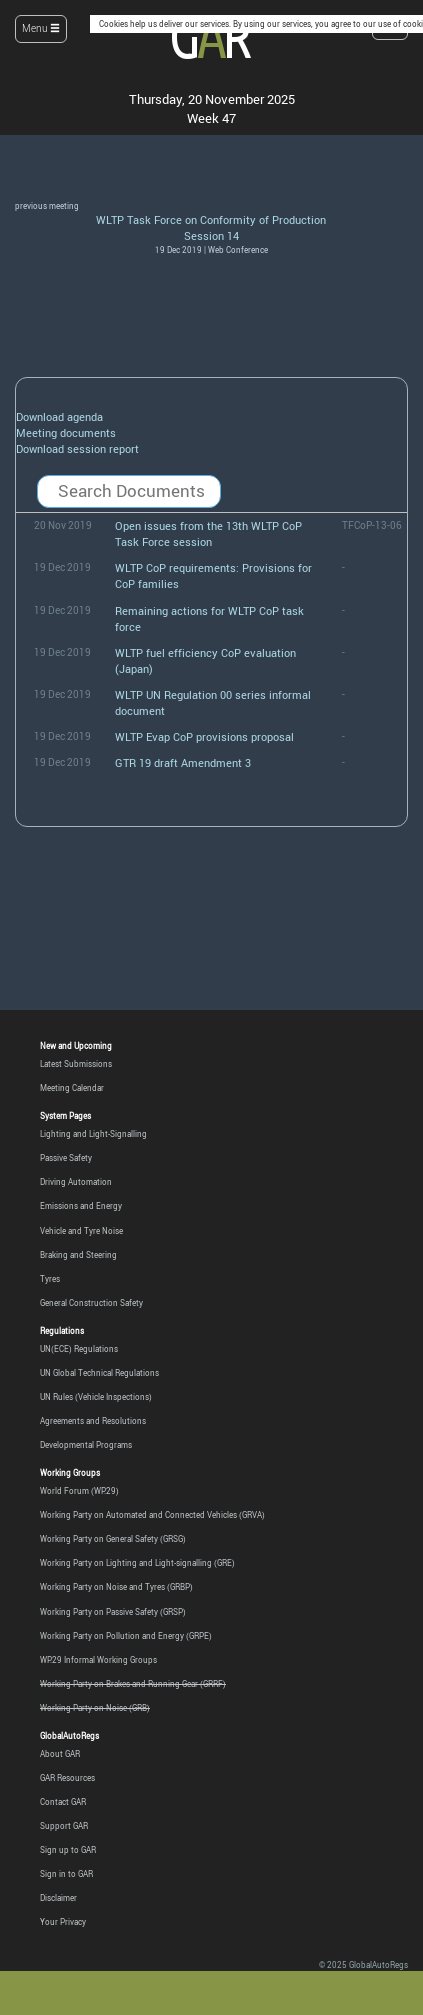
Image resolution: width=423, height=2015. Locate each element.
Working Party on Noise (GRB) (95, 1707)
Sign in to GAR (66, 1873)
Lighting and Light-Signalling (93, 1133)
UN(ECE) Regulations (79, 1348)
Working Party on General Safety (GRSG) (113, 1538)
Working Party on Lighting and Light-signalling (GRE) (137, 1562)
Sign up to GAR (68, 1849)
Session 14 (211, 235)
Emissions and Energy (81, 1205)
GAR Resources (67, 1777)
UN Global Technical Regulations (99, 1372)
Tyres (50, 1278)
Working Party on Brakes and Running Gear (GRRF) (133, 1683)
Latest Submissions (76, 1063)
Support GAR (64, 1825)
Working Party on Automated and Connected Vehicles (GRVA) (152, 1514)
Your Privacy (63, 1921)
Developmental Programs (86, 1444)
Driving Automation (76, 1181)
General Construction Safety (91, 1302)
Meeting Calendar (72, 1087)
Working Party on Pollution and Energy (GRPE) (126, 1635)
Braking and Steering (78, 1254)
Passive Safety (66, 1157)
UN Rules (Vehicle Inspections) (96, 1396)
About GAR (60, 1753)
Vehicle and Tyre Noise (81, 1230)
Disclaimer (58, 1897)
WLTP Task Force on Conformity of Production (211, 219)
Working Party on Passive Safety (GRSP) (113, 1611)
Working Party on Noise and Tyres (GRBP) (116, 1586)
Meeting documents (66, 432)
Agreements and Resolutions (93, 1420)
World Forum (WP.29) (79, 1490)
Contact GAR (63, 1801)
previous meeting (47, 205)
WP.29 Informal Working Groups (98, 1659)
